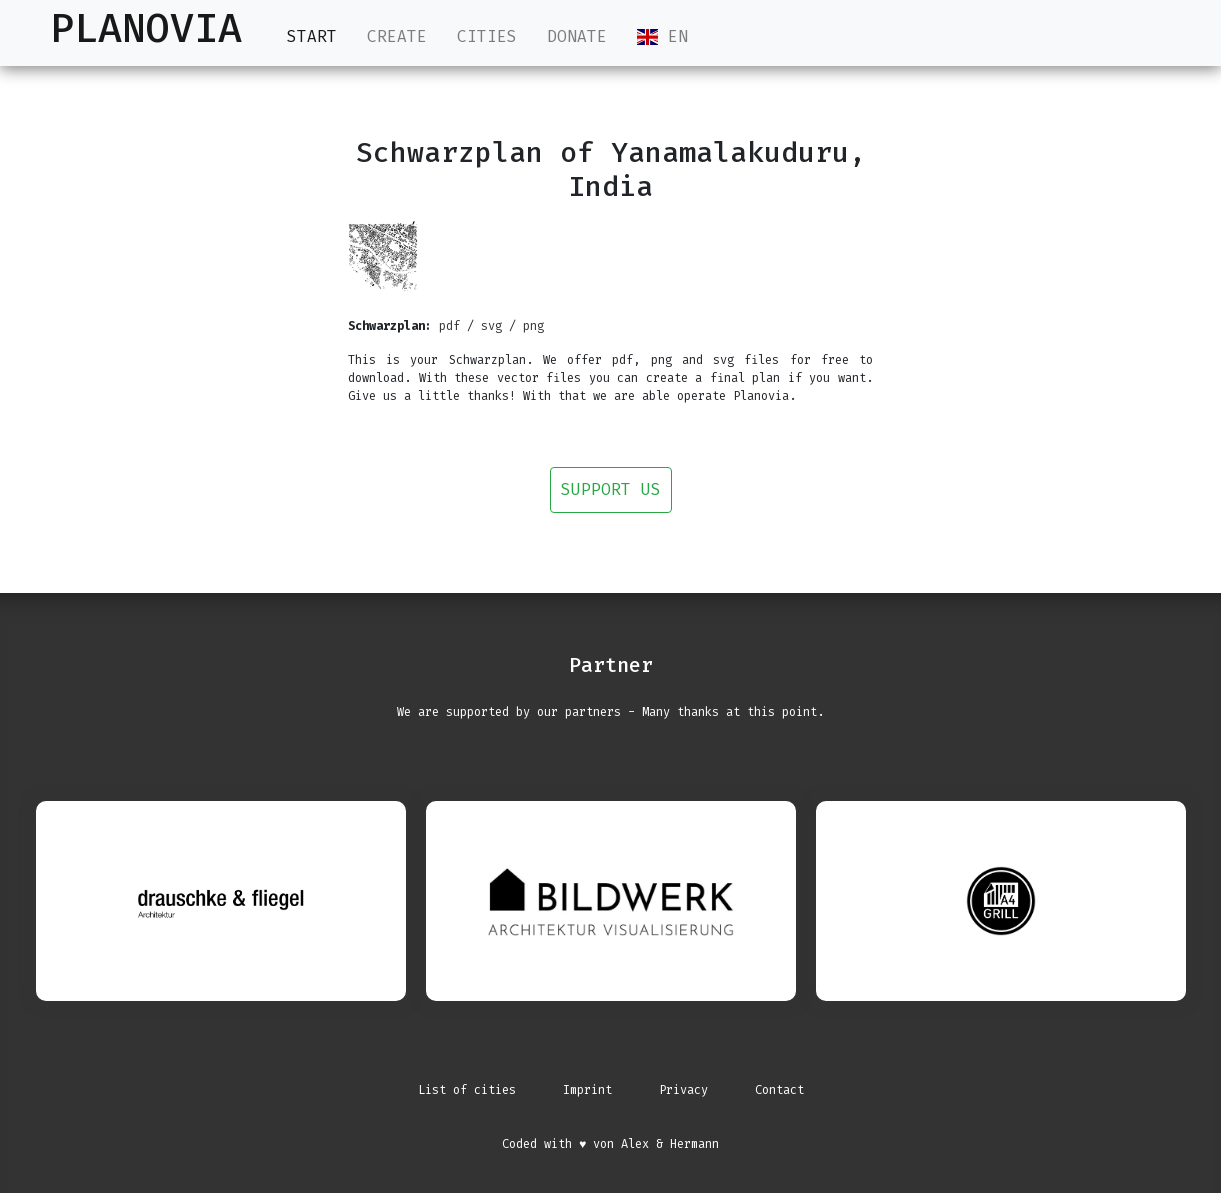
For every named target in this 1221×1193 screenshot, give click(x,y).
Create (397, 36)
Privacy (683, 1090)
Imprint (587, 1090)
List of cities (467, 1090)
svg (491, 326)
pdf (449, 326)
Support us (611, 489)
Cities (487, 36)
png (533, 326)
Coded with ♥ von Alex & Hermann (610, 1144)
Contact (779, 1090)
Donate (577, 36)
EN (662, 36)
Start (312, 36)
